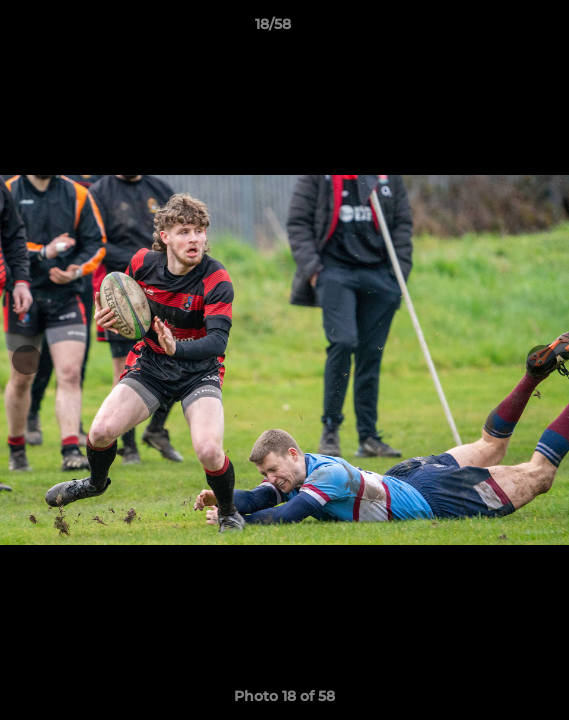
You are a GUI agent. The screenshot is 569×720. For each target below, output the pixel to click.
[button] (497, 29)
